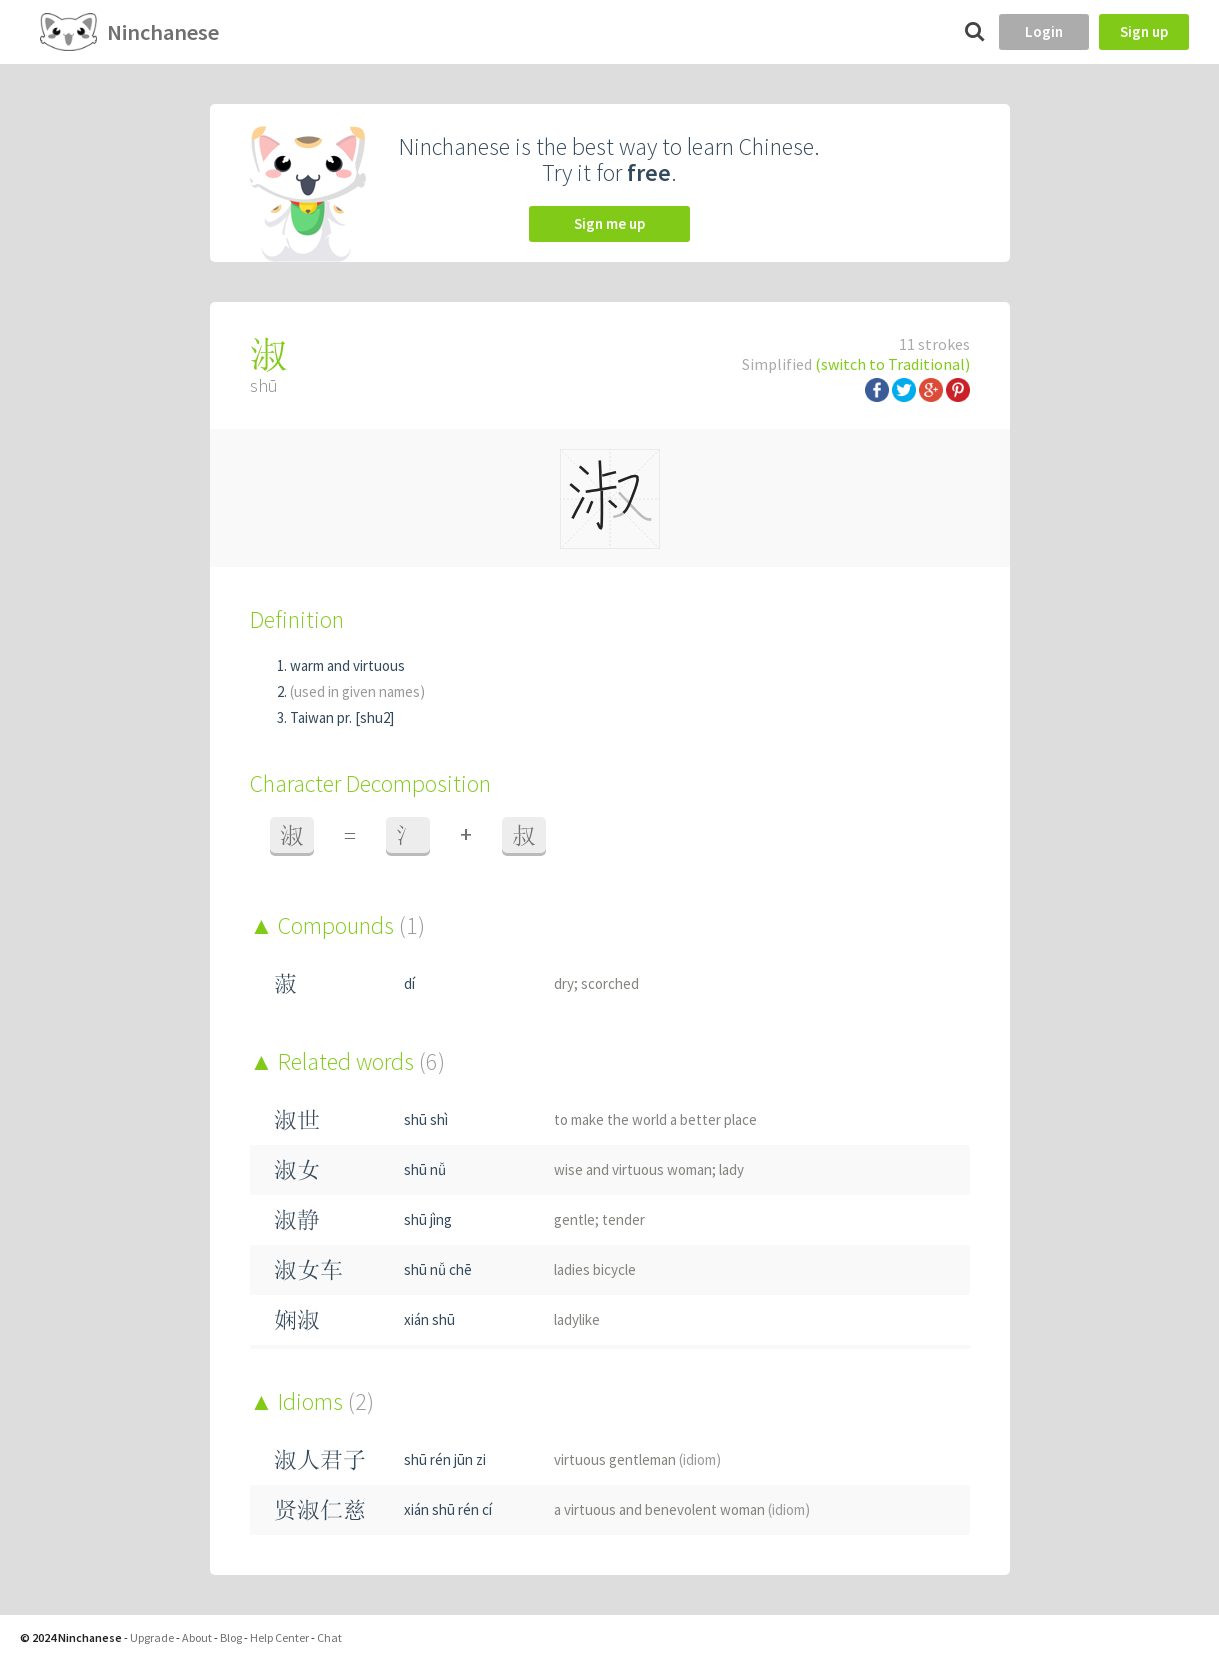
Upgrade (152, 1637)
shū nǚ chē (438, 1269)
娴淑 (297, 1319)
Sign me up (609, 223)
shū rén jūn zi (445, 1459)
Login (1044, 31)
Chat (329, 1637)
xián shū (429, 1319)
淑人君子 (320, 1459)
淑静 (297, 1219)
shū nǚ (425, 1169)
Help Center (279, 1637)
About (197, 1637)
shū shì (426, 1119)
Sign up (1144, 31)
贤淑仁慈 (320, 1509)
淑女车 (308, 1269)
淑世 (297, 1119)
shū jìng (428, 1219)
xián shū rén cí (448, 1509)
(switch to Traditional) (892, 364)
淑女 (297, 1169)
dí (409, 983)
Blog (231, 1637)
